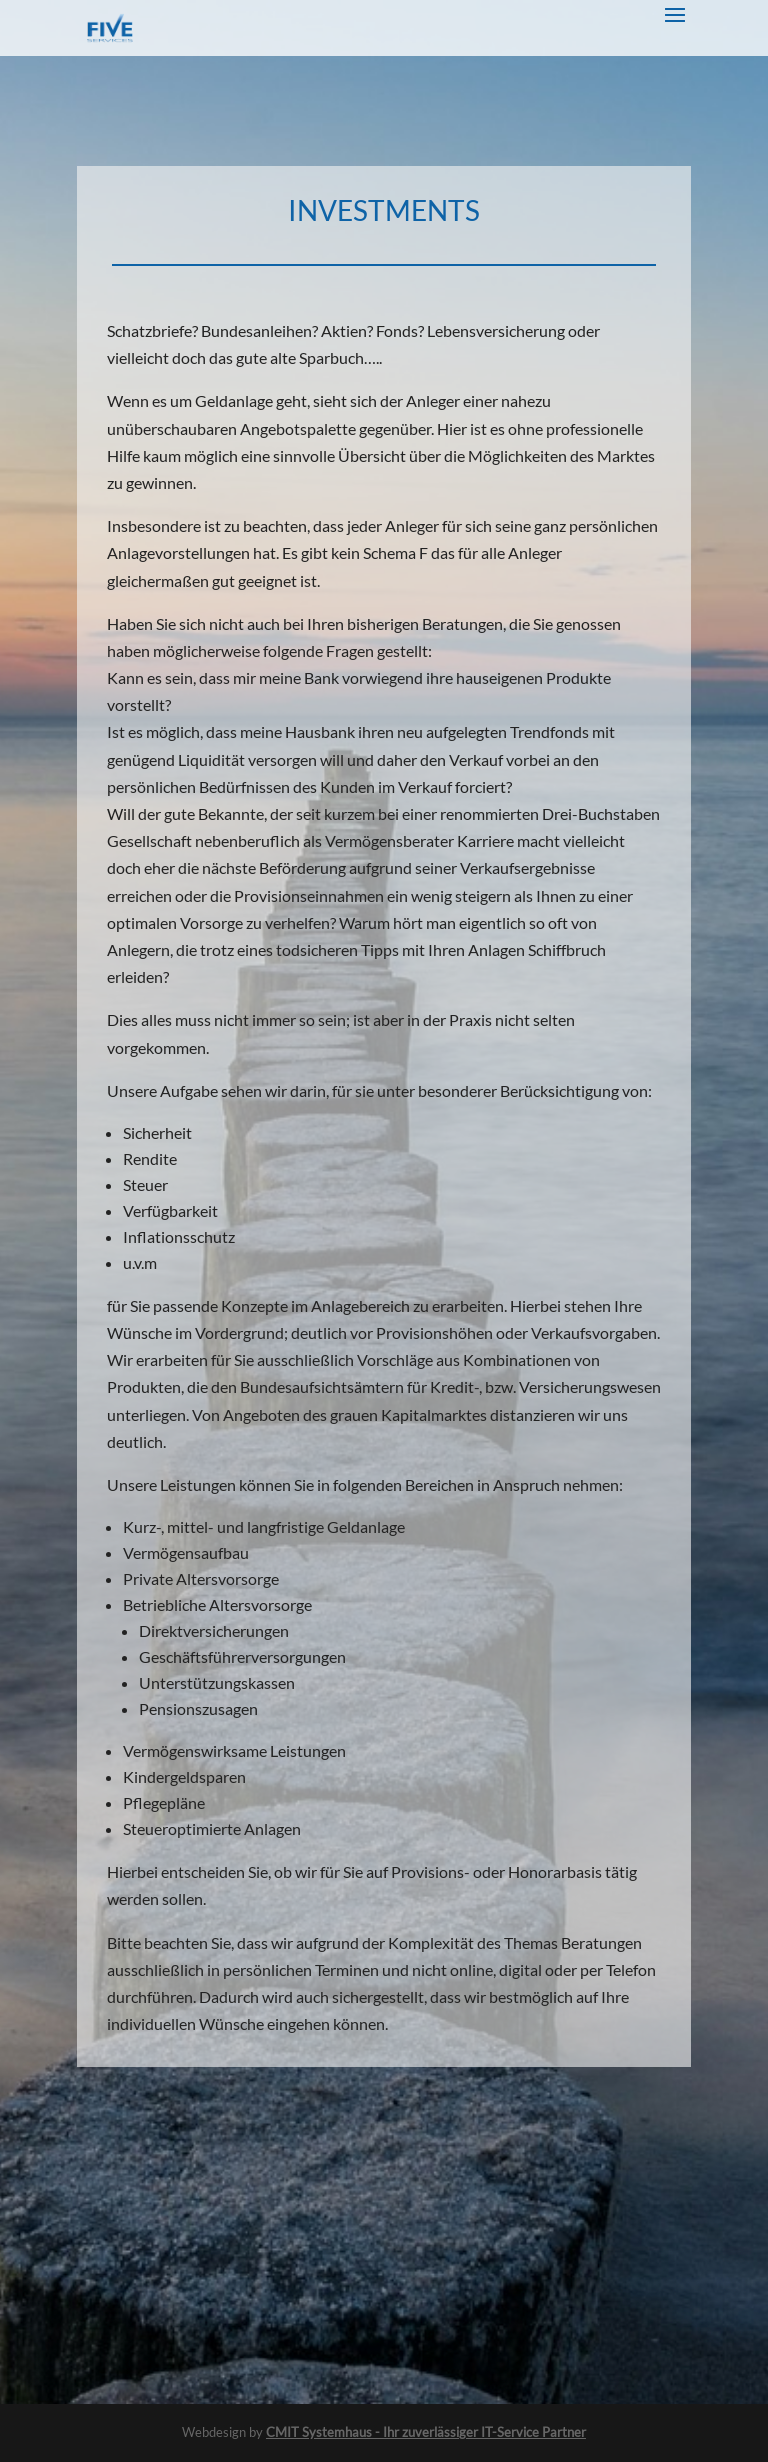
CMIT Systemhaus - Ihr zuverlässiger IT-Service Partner (426, 2432)
